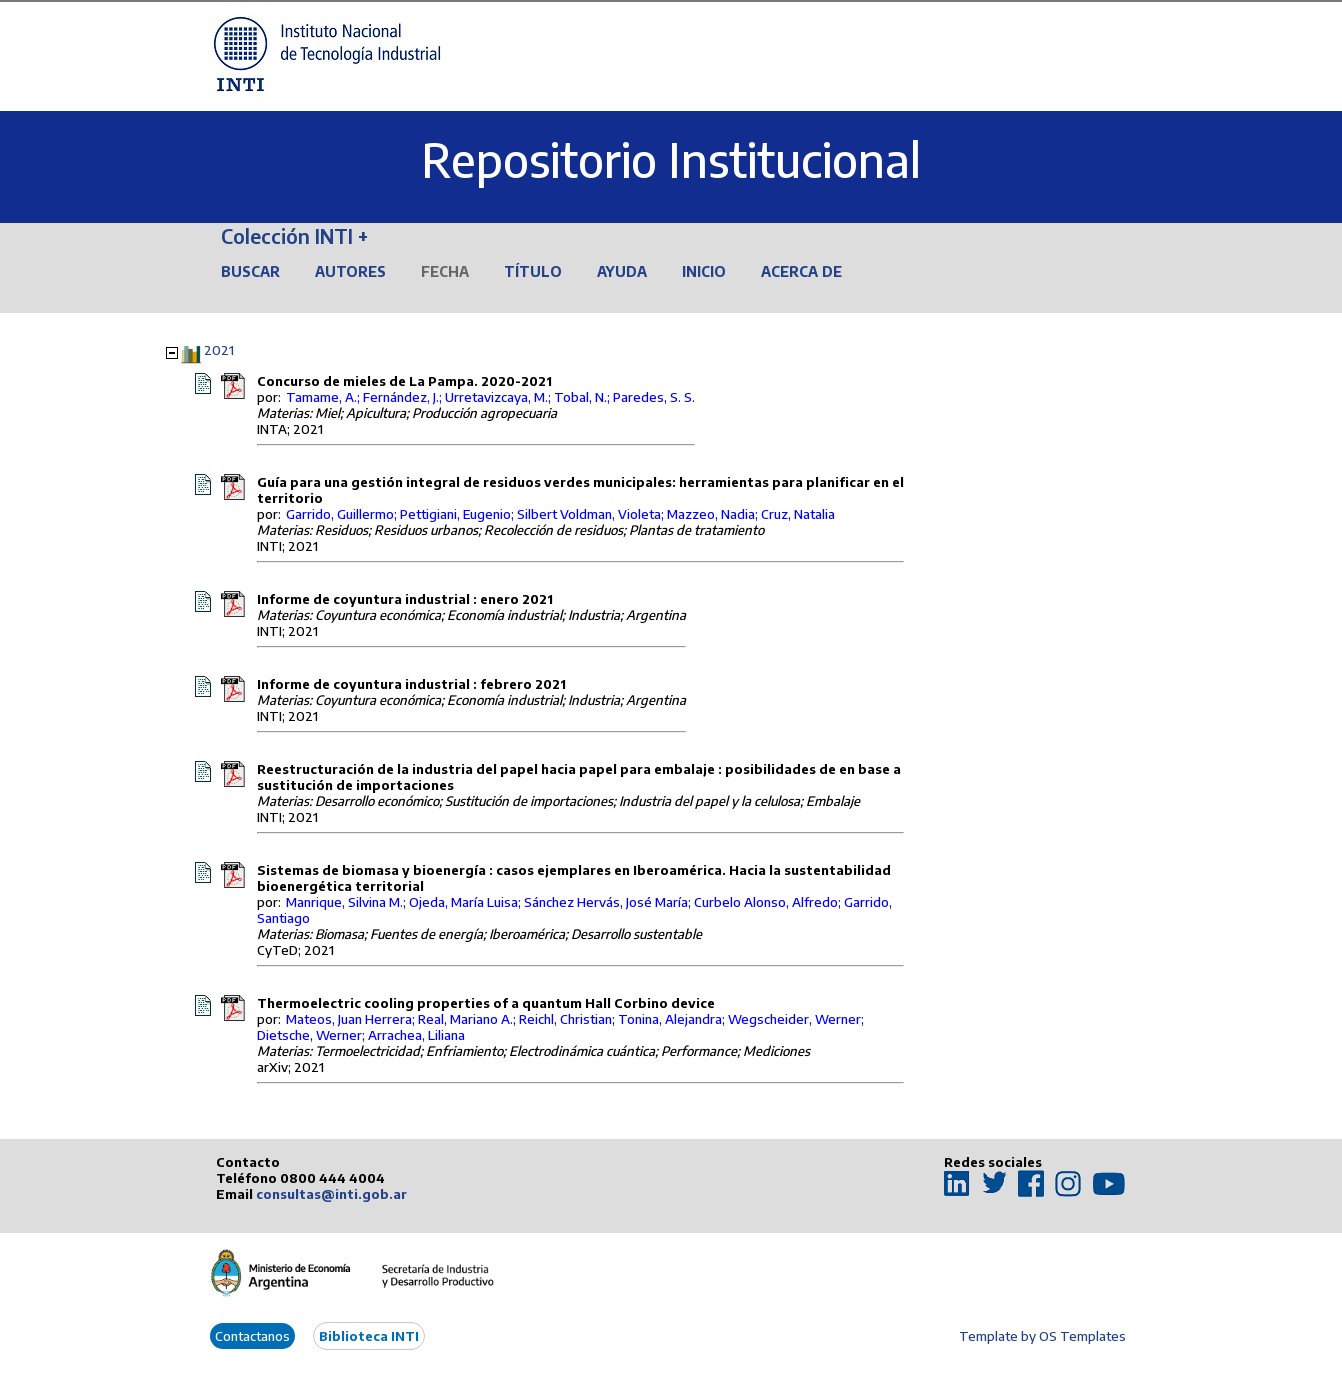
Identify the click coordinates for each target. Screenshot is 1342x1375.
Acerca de (801, 271)
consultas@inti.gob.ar (331, 1194)
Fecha (445, 271)
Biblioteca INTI (369, 1336)
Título (533, 271)
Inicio (704, 271)
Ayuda (622, 271)
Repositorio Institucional (671, 159)
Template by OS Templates (1042, 1336)
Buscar (250, 271)
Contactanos (252, 1336)
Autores (350, 271)
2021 (219, 350)
